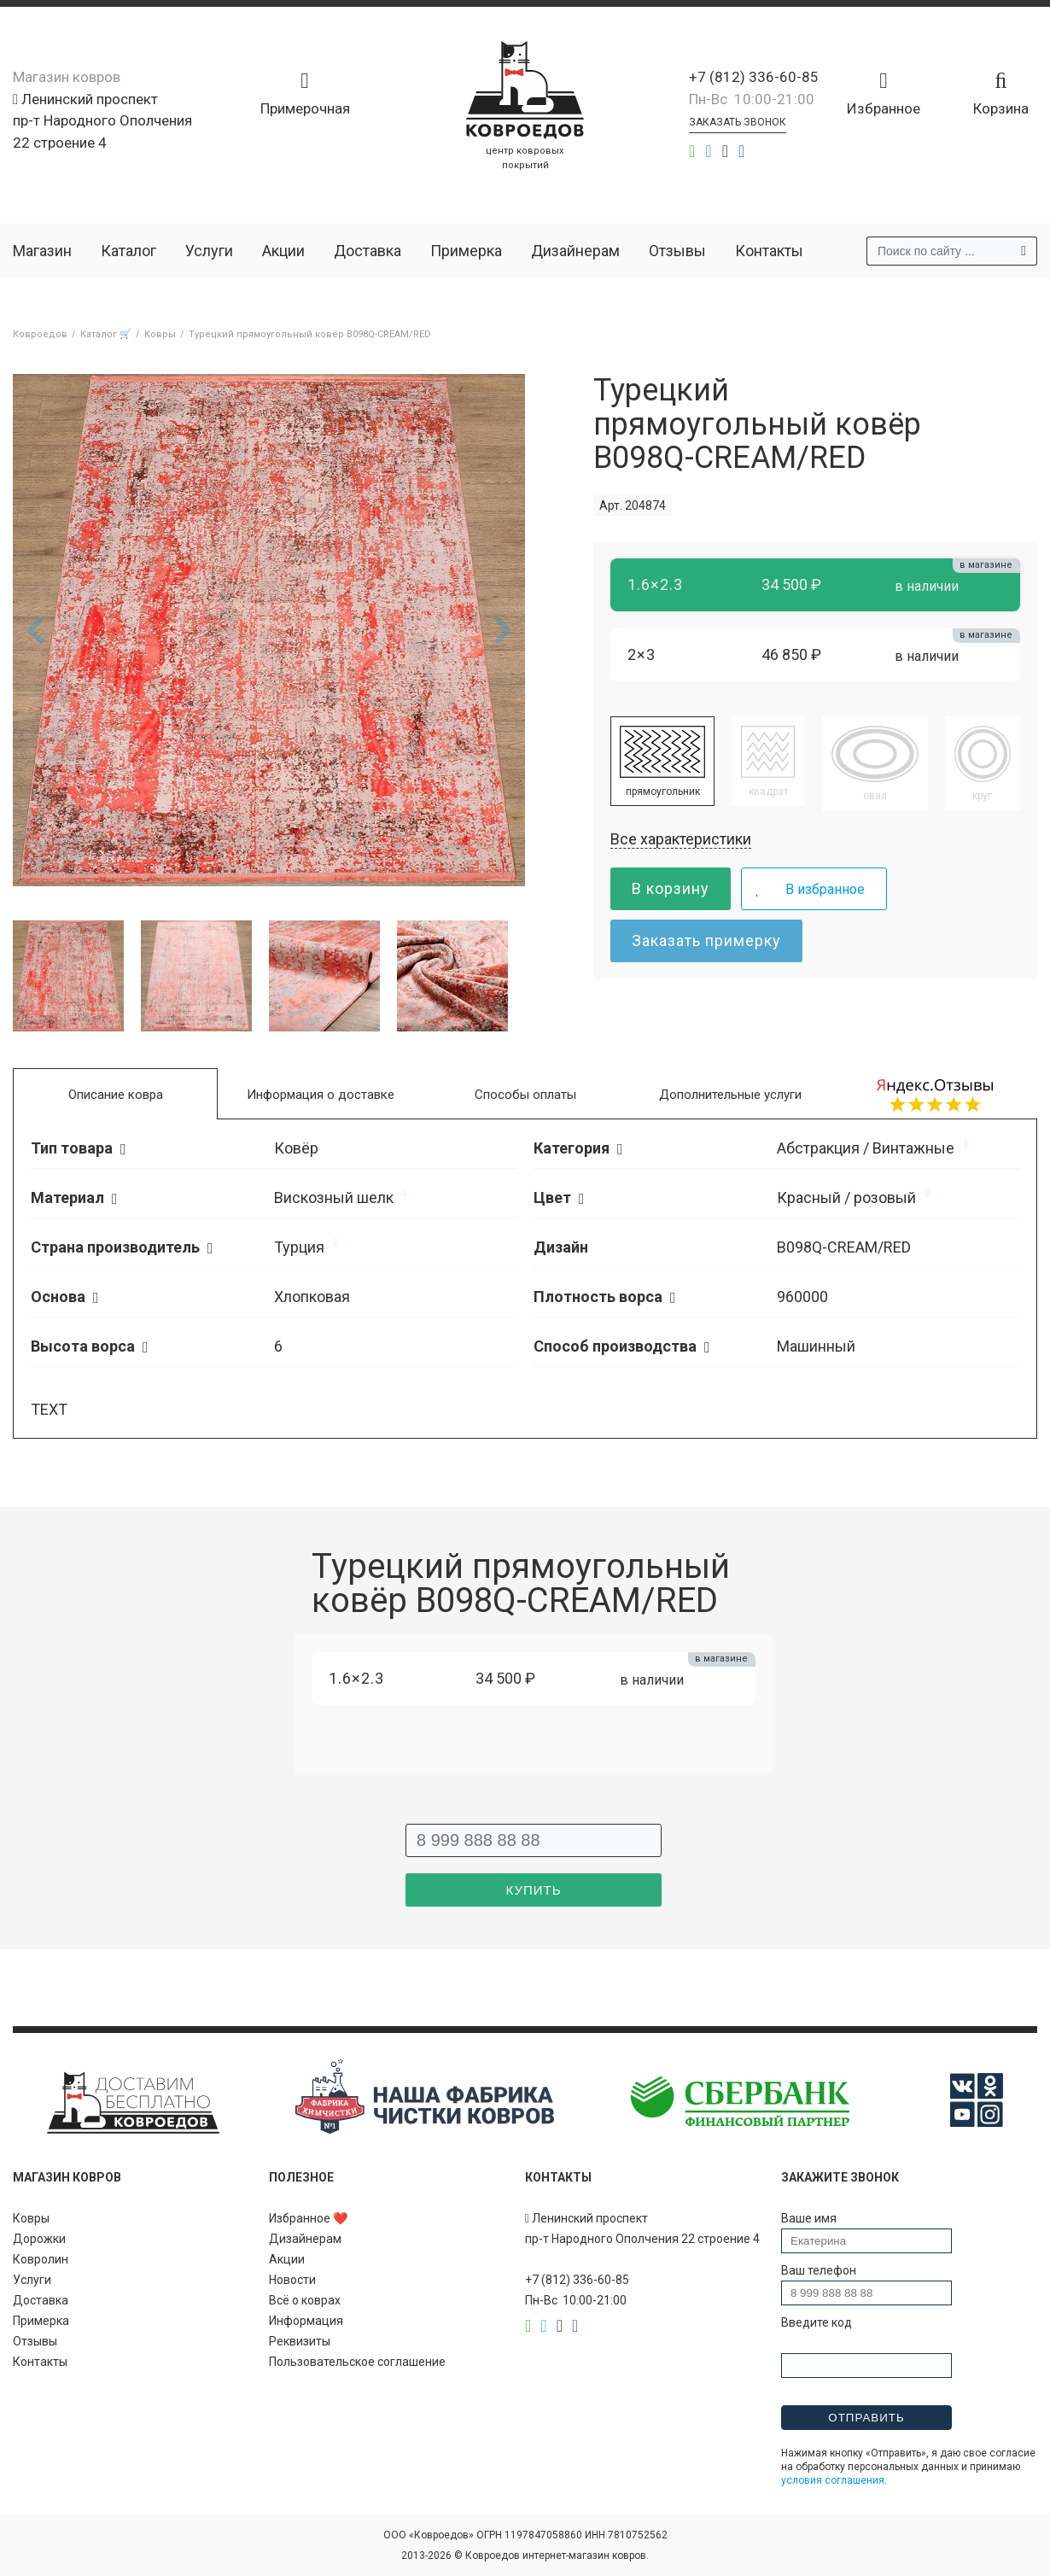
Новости (292, 2280)
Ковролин (40, 2259)
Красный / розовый (846, 1197)
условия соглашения (832, 2480)
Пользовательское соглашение (357, 2362)
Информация (306, 2321)
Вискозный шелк (334, 1197)
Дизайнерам (575, 251)
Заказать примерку (706, 940)
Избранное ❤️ (308, 2218)
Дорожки (39, 2239)
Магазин (42, 251)
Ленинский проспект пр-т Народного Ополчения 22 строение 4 (102, 121)
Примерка (466, 251)
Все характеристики (680, 839)
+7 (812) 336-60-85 (754, 76)
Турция (299, 1247)
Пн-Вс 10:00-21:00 (751, 99)
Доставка (367, 251)
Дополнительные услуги (730, 1094)
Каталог (128, 251)
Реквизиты (299, 2341)
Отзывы (677, 251)
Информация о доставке (320, 1094)
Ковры (31, 2218)
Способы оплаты (525, 1094)
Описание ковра (115, 1094)
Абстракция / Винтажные (865, 1148)
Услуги (209, 251)
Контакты (769, 251)
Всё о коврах (305, 2300)
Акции (283, 251)
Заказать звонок (737, 122)
